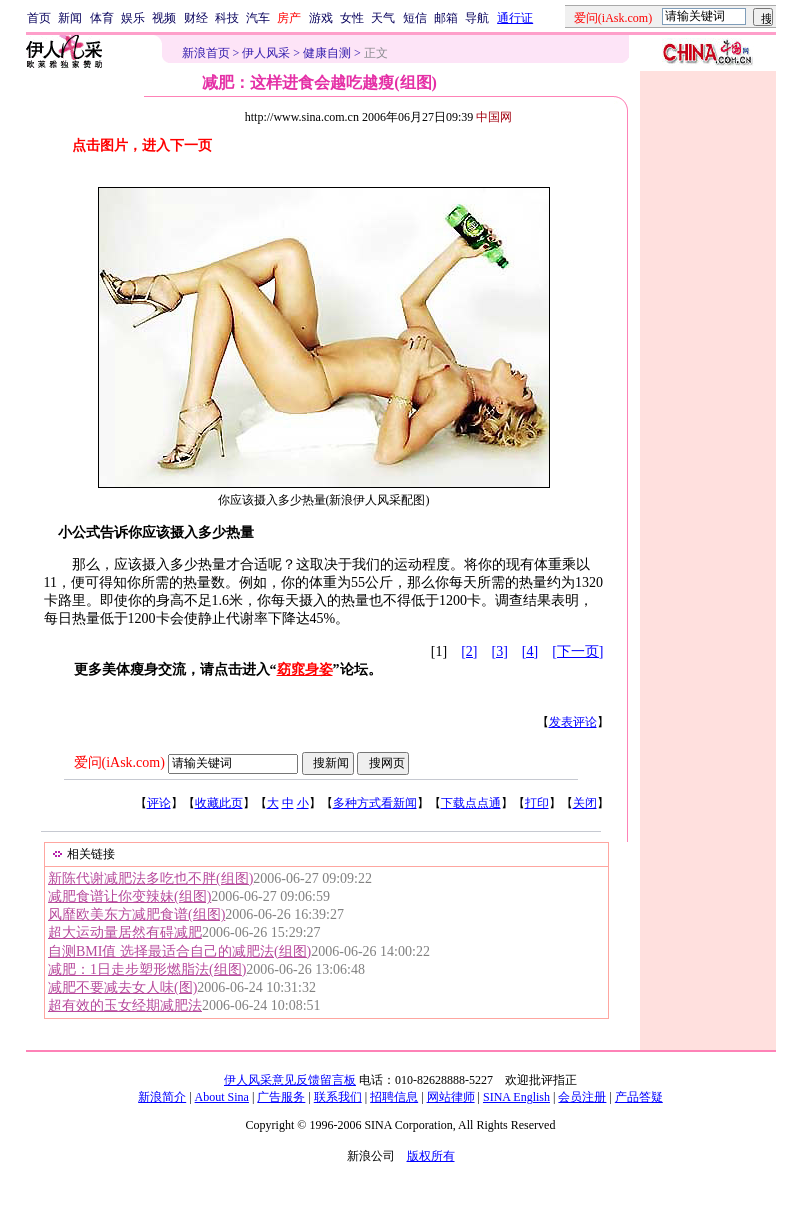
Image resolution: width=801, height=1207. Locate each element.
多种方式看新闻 (375, 803)
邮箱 (446, 18)
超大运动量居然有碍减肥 (125, 932)
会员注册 (582, 1097)
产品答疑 (639, 1097)
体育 (102, 18)
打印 (537, 803)
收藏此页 (219, 803)
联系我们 (338, 1097)
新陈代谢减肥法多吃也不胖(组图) (150, 878)
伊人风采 (266, 53)
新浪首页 (206, 53)
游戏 (321, 18)
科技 (227, 18)
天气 (383, 18)
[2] (469, 651)
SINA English (516, 1097)
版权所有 (431, 1156)
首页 (39, 18)
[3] (500, 651)
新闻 (70, 18)
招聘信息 (394, 1097)
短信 (415, 18)
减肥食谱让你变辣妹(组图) (129, 896)
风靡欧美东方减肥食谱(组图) (136, 914)
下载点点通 (471, 803)
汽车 (258, 18)
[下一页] (577, 651)
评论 (159, 803)
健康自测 (327, 53)
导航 (477, 18)
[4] (530, 651)
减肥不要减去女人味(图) (122, 987)
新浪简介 (162, 1097)
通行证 (515, 18)
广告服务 (281, 1097)
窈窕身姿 (305, 669)
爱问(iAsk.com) (119, 762)
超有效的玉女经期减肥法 (125, 1005)
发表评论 (573, 722)
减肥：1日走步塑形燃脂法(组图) (147, 969)
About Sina (222, 1097)
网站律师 (451, 1097)
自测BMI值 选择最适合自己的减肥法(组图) (179, 951)
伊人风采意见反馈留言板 (290, 1080)
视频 (164, 18)
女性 (352, 18)
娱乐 (133, 18)
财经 (196, 18)
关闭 (585, 803)
